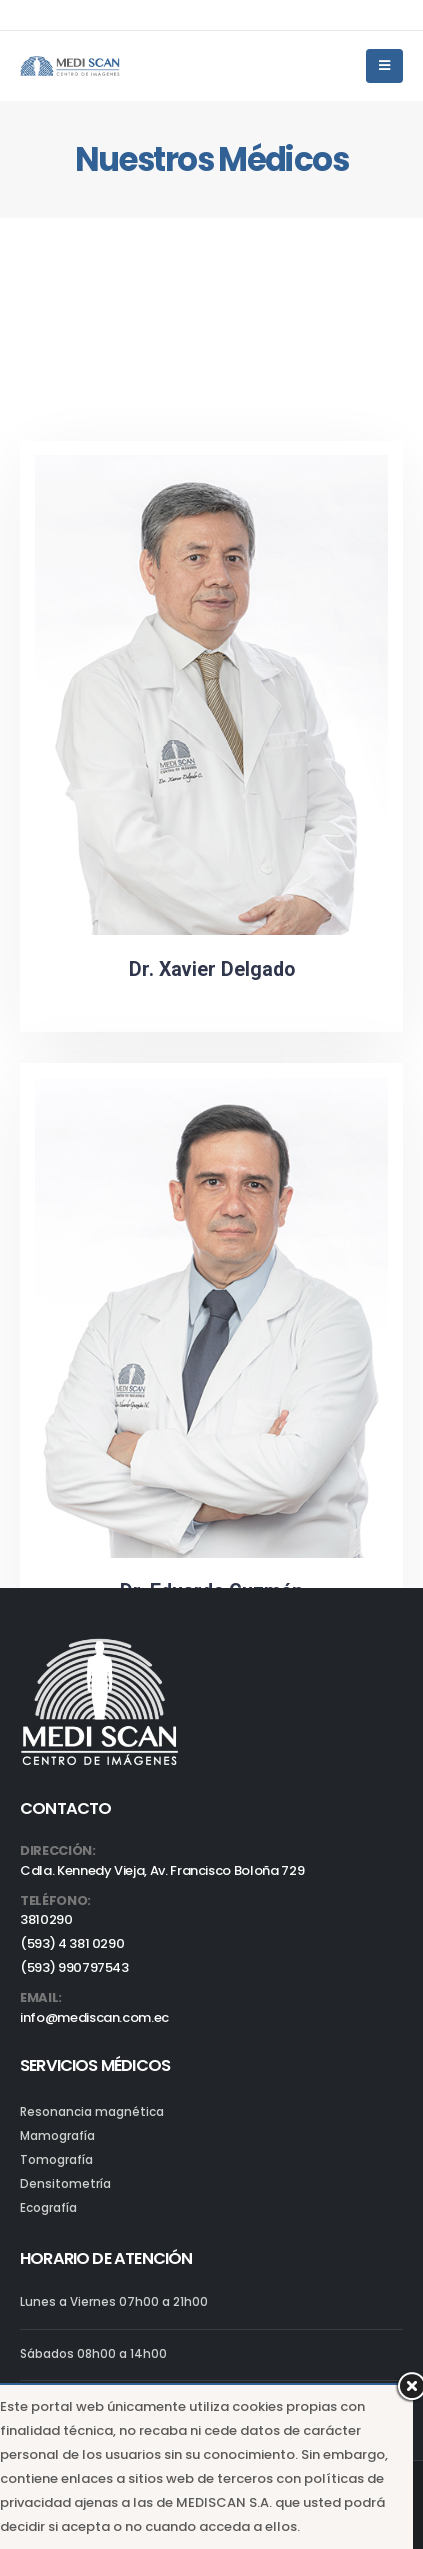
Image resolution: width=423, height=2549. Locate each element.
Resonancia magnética (92, 2112)
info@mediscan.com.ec (94, 2017)
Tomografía (56, 2160)
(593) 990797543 (74, 1967)
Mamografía (57, 2136)
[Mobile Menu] (384, 66)
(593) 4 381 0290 (72, 1943)
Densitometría (65, 2184)
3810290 (46, 1919)
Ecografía (48, 2208)
